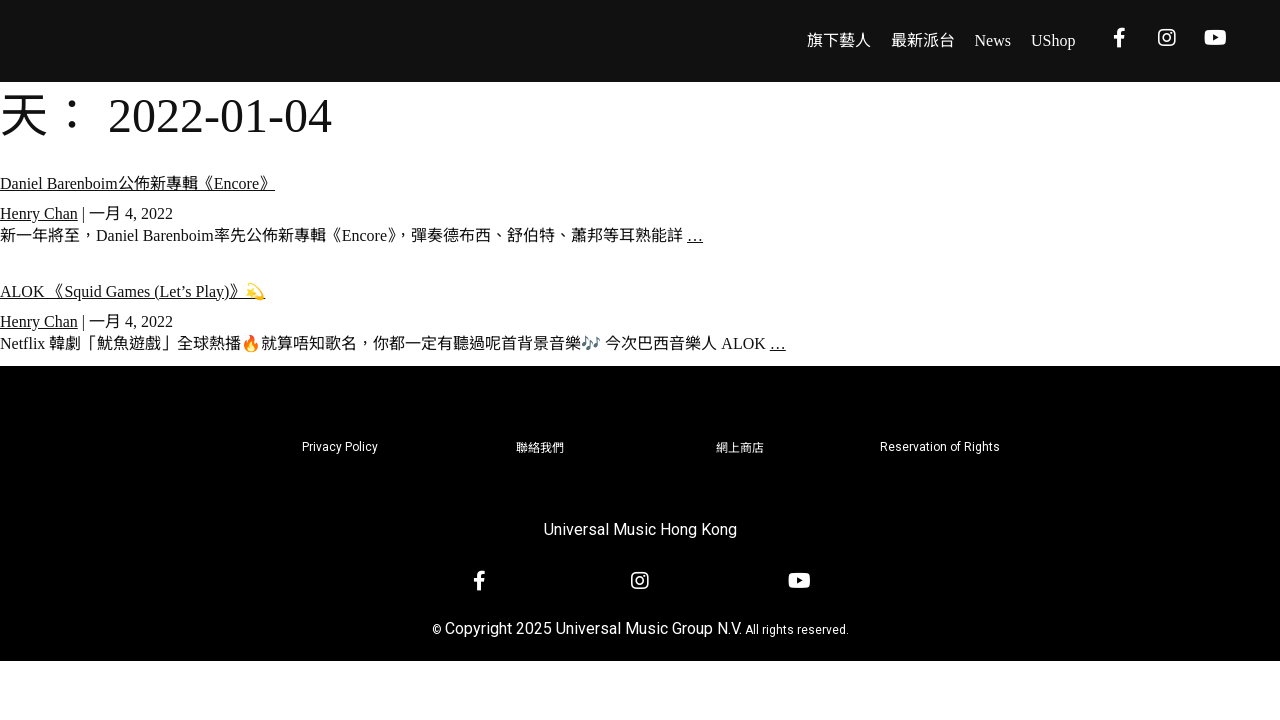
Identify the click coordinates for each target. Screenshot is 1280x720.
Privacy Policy (340, 447)
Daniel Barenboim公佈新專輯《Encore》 (137, 183)
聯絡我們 (540, 448)
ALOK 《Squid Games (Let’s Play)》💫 (132, 291)
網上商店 (740, 448)
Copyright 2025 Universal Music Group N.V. (593, 628)
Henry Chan (39, 213)
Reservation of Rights (940, 447)
